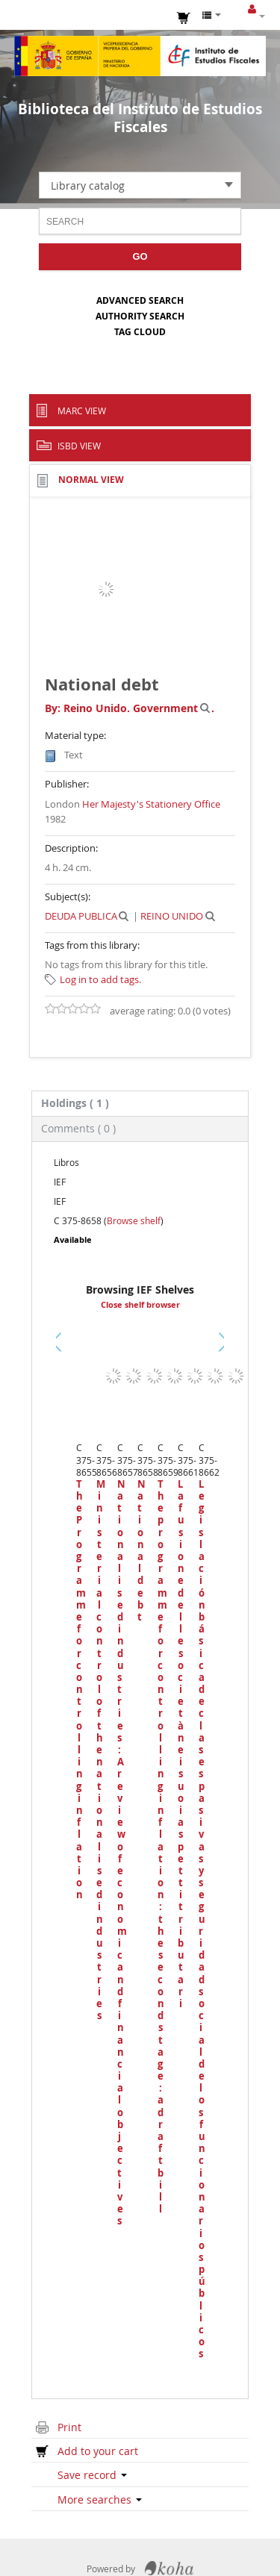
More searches (99, 2499)
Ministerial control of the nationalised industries (99, 1749)
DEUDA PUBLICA (81, 916)
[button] (184, 16)
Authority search (140, 316)
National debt (140, 1550)
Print (69, 2427)
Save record (92, 2475)
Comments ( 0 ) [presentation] (78, 1128)
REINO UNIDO (171, 916)
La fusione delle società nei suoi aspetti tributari (180, 1743)
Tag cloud (140, 331)
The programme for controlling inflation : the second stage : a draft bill (160, 1846)
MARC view (81, 411)
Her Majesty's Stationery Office (151, 804)
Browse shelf (134, 1220)
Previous (61, 1360)
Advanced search (140, 300)
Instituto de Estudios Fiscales (140, 56)
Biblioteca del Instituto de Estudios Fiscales (140, 118)
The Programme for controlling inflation (78, 1689)
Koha (169, 2568)
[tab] (140, 1103)
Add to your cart (97, 2451)
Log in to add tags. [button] (100, 979)
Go (139, 256)
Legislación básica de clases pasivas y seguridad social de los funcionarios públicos (201, 1919)
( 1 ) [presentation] (75, 1103)
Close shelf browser (140, 1305)
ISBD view (79, 446)
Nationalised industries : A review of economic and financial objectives (119, 1852)
